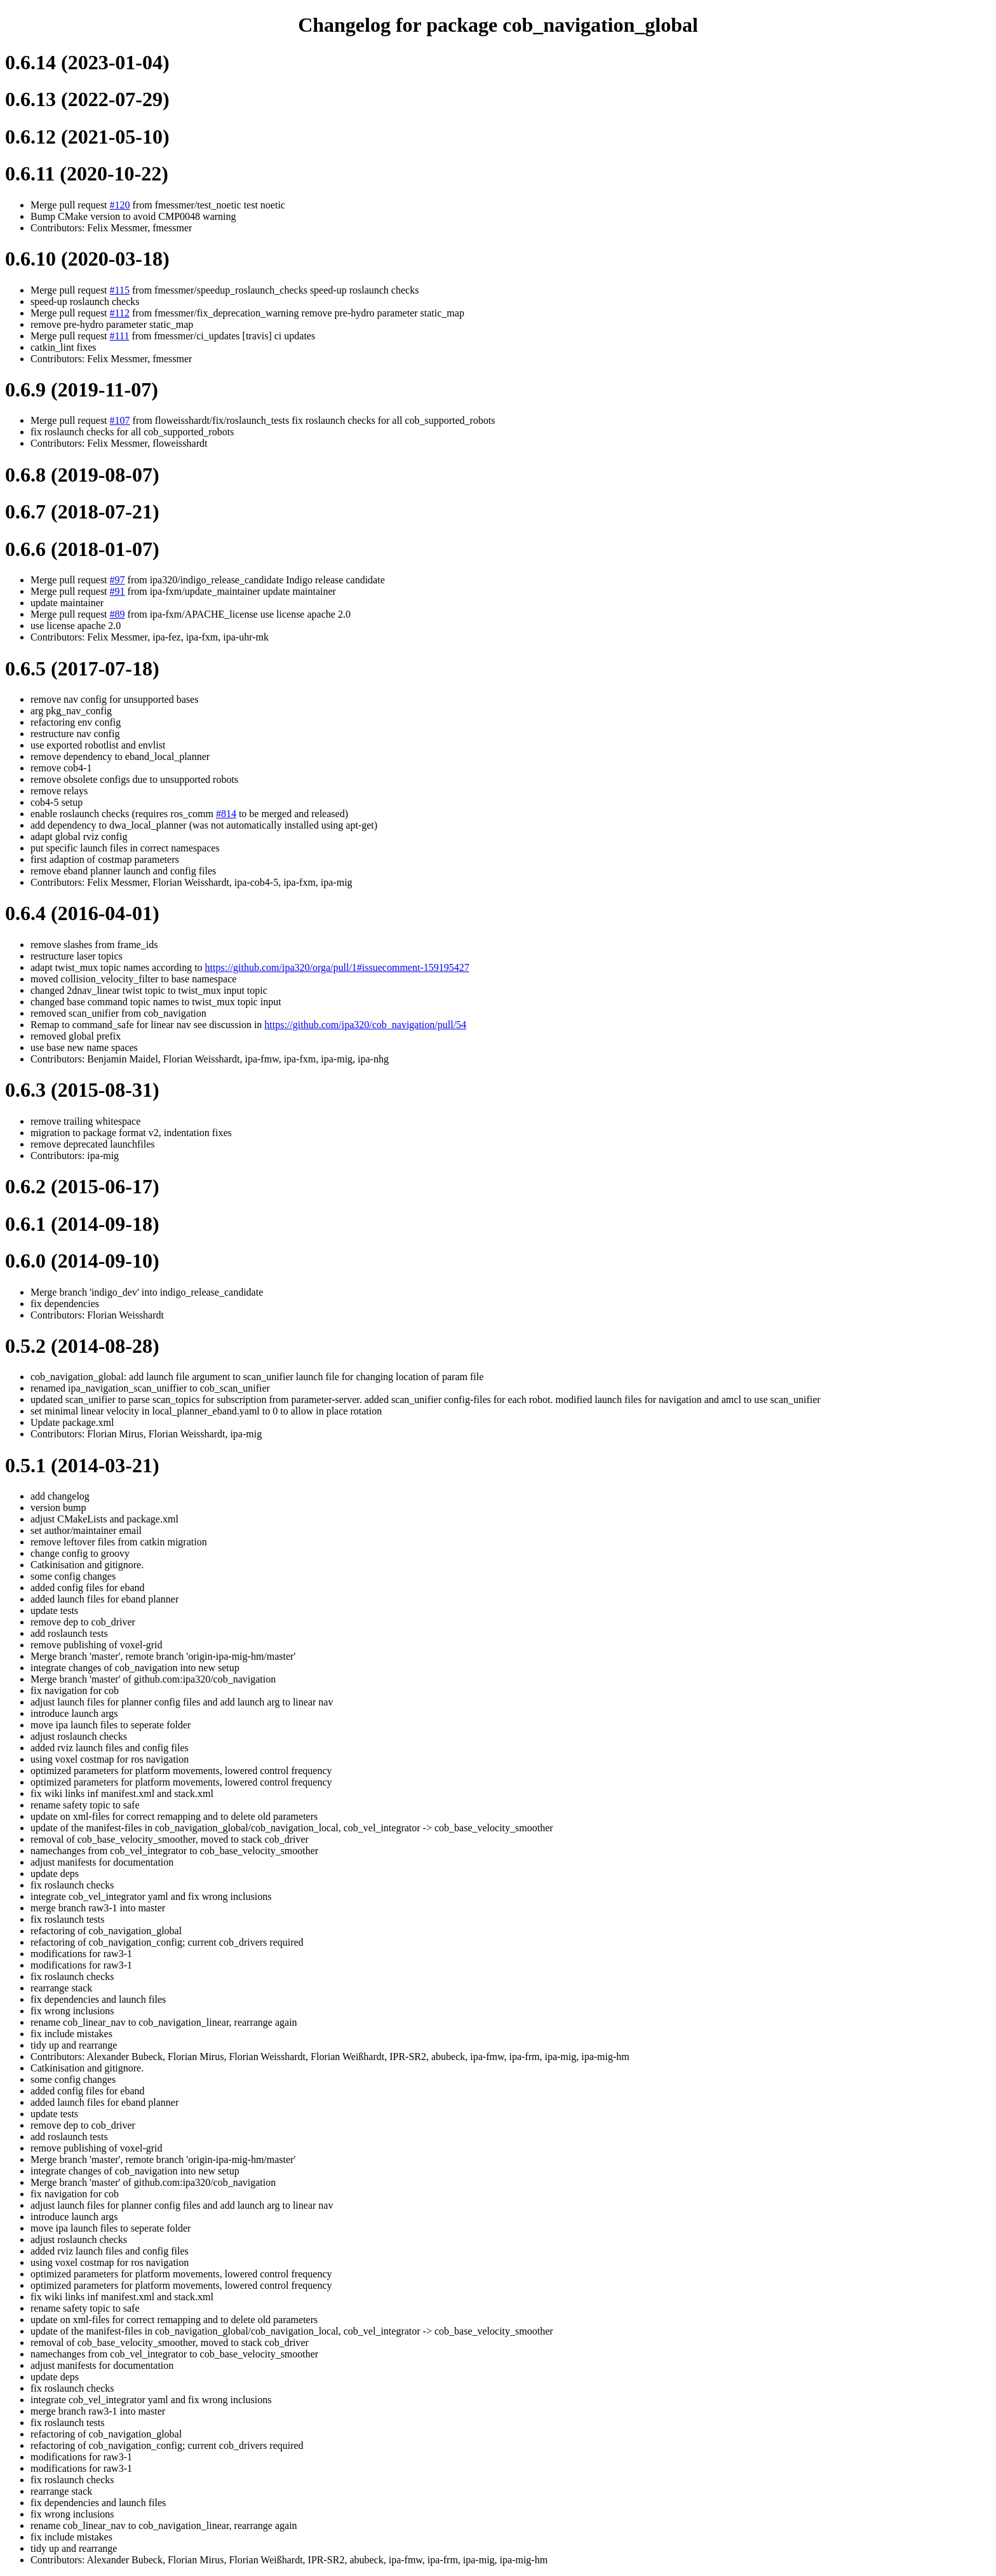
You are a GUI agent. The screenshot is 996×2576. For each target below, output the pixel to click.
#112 (120, 313)
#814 (226, 813)
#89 (117, 614)
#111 (120, 335)
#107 (120, 420)
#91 (117, 591)
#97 (117, 579)
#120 (120, 205)
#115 (120, 290)
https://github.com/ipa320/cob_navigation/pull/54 (365, 1024)
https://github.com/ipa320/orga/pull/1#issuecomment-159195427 (337, 967)
